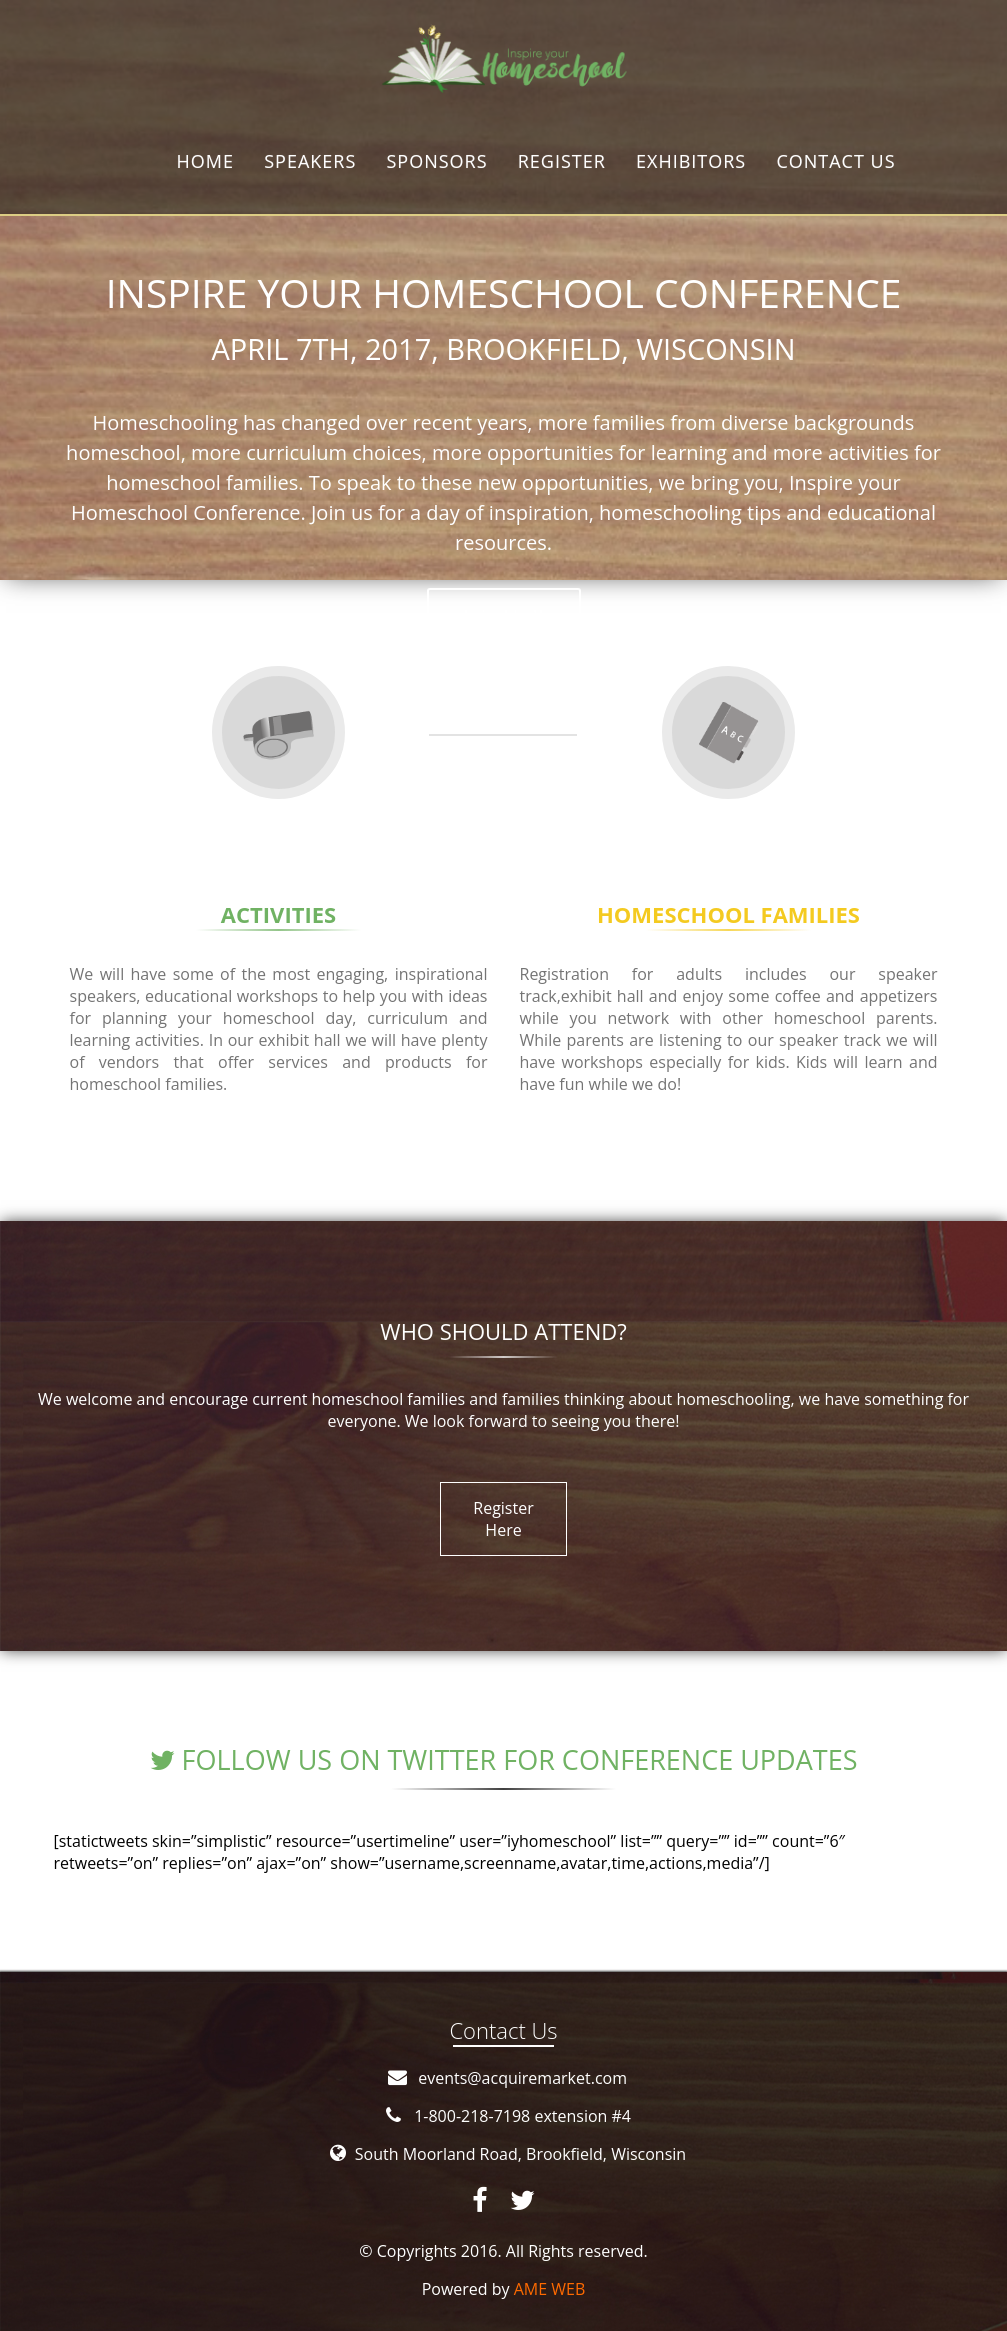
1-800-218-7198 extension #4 (522, 2116)
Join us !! (504, 616)
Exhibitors (691, 161)
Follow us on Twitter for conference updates (504, 1759)
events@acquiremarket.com (522, 2078)
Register (562, 161)
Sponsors (436, 161)
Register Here (503, 1519)
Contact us (835, 161)
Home (205, 161)
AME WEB (550, 2289)
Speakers (310, 161)
